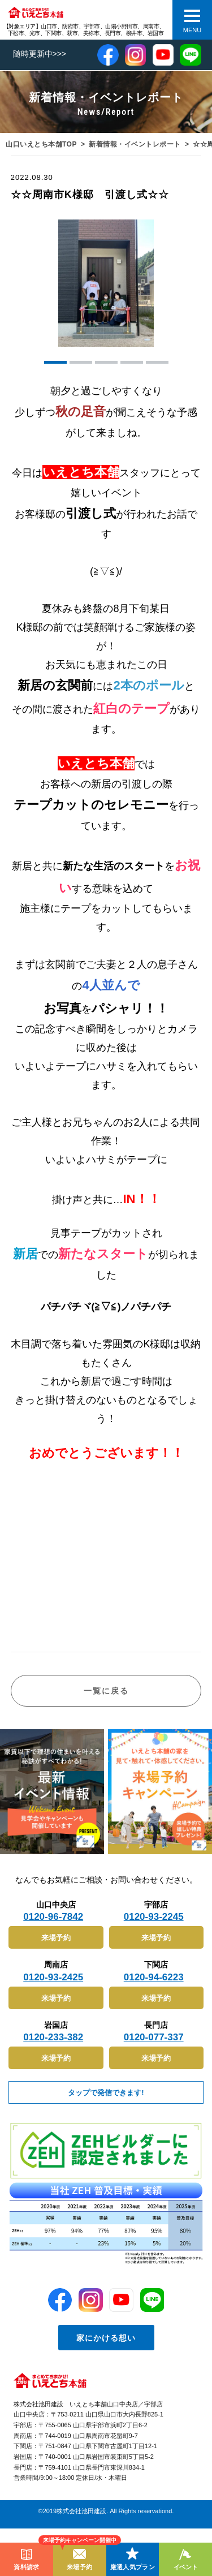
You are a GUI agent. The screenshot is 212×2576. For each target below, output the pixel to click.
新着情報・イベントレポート (135, 144)
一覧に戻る (106, 1690)
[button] (55, 362)
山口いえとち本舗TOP (41, 144)
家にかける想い (106, 2337)
